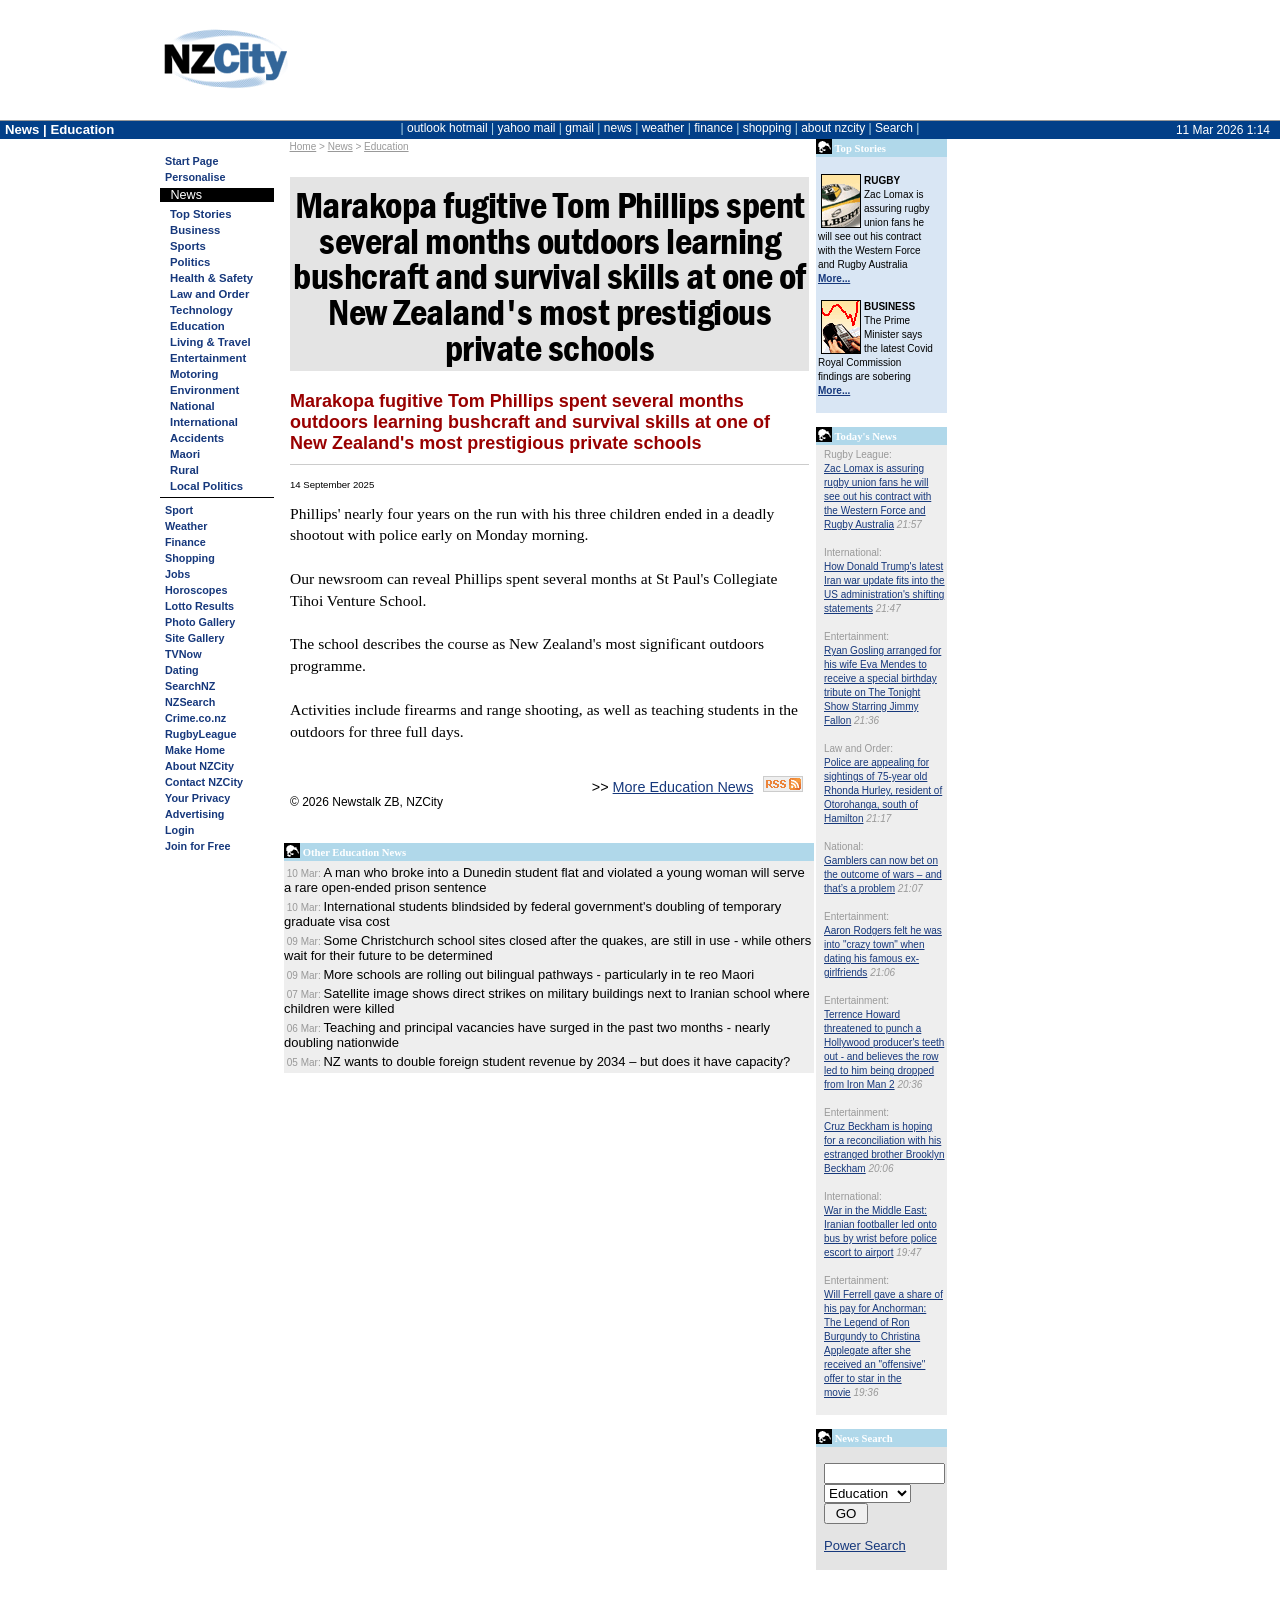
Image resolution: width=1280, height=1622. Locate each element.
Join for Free (197, 846)
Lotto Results (199, 606)
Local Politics (206, 486)
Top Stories (200, 214)
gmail (579, 128)
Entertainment (208, 358)
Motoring (194, 374)
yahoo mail (527, 128)
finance (713, 128)
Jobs (177, 574)
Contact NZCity (204, 782)
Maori (185, 454)
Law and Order (209, 294)
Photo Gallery (200, 622)
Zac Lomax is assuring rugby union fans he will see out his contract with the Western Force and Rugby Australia (877, 496)
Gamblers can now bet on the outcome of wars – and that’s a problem (883, 874)
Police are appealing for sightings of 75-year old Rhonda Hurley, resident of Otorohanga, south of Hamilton (883, 790)
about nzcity (833, 128)
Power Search (865, 1545)
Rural (184, 470)
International (204, 422)
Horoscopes (196, 590)
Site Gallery (194, 638)
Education (386, 146)
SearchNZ (190, 686)
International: (853, 552)
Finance (185, 542)
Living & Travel (210, 342)
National (192, 406)
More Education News (683, 787)
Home (303, 146)
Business (195, 230)
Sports (188, 246)
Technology (201, 310)
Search (894, 128)
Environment (204, 390)
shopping (767, 128)
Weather (186, 526)
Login (179, 830)
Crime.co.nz (195, 718)
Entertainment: (856, 636)
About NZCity (199, 766)
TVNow (183, 654)
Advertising (194, 814)
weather (663, 128)
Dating (182, 670)
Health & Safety (211, 278)
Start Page (191, 161)
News (340, 146)
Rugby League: (858, 454)
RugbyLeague (200, 734)
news (618, 128)
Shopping (190, 558)
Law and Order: (858, 748)
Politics (190, 262)
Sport (179, 510)
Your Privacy (197, 798)
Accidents (197, 438)
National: (843, 846)
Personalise (195, 177)
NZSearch (190, 702)
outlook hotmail (447, 128)
